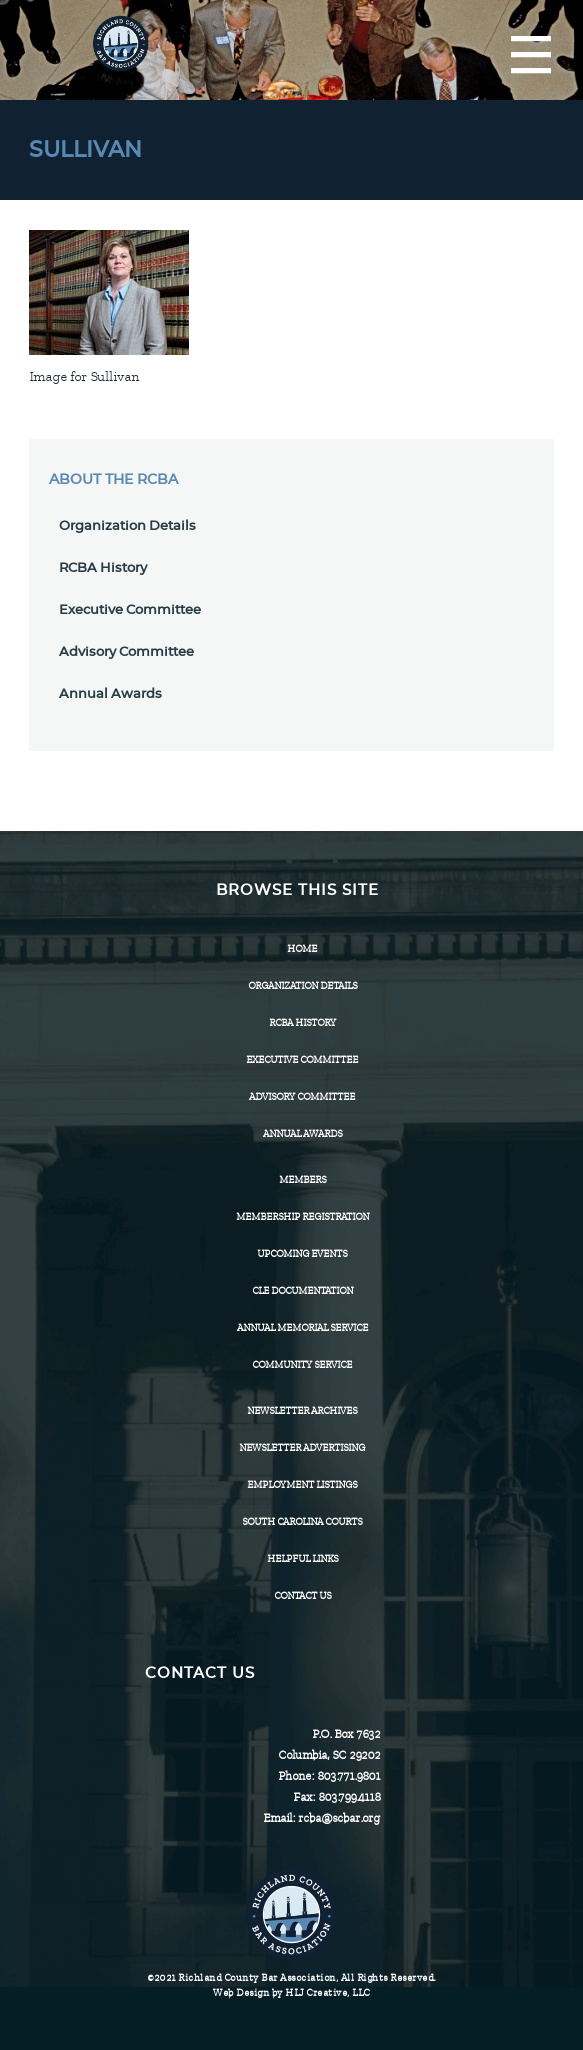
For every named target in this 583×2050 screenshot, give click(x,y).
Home (302, 948)
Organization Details (127, 526)
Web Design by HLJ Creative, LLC (291, 1992)
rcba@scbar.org (339, 1818)
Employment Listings (302, 1484)
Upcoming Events (302, 1253)
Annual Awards (110, 694)
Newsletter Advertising (302, 1447)
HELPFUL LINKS (302, 1558)
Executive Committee (130, 610)
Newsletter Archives (302, 1410)
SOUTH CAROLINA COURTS (302, 1521)
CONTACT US (302, 1595)
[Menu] (531, 56)
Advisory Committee (126, 652)
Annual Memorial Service (302, 1327)
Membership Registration (302, 1216)
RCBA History (103, 568)
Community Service (302, 1364)
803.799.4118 (349, 1797)
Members (302, 1179)
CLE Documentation (302, 1290)
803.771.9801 (348, 1776)
